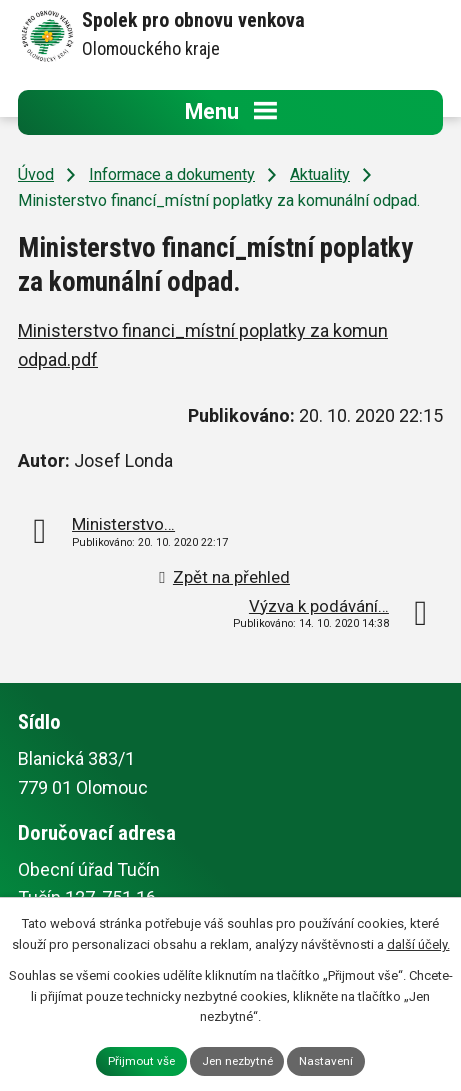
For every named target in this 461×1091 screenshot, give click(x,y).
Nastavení (326, 1061)
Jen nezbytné (237, 1061)
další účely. (418, 944)
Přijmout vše (141, 1061)
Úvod (36, 174)
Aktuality (320, 174)
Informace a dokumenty (172, 174)
